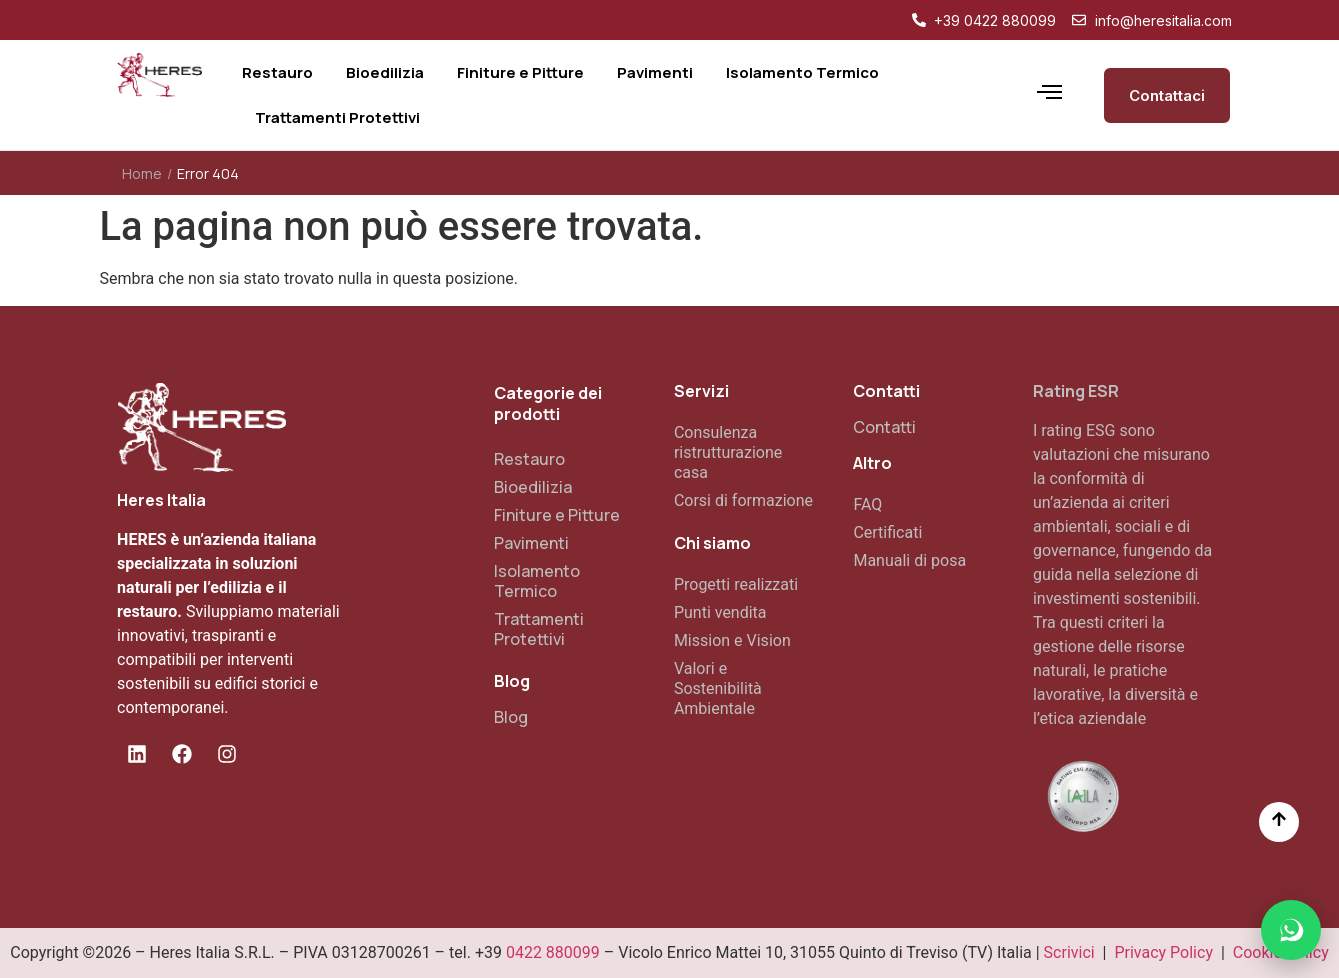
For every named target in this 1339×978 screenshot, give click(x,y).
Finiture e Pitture (557, 515)
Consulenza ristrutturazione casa (728, 452)
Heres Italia (161, 500)
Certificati (887, 532)
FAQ (867, 504)
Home (142, 173)
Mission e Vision (732, 640)
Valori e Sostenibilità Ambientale (718, 688)
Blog (511, 717)
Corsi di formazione (743, 500)
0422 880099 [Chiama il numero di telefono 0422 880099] (553, 952)
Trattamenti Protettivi (539, 629)
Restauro (529, 459)
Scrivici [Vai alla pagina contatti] (1069, 952)
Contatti (884, 427)
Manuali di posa (909, 560)
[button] (1291, 930)
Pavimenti (531, 543)
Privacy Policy (1163, 952)
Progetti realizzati (736, 584)
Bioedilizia (533, 487)
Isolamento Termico (537, 581)
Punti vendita (720, 612)
